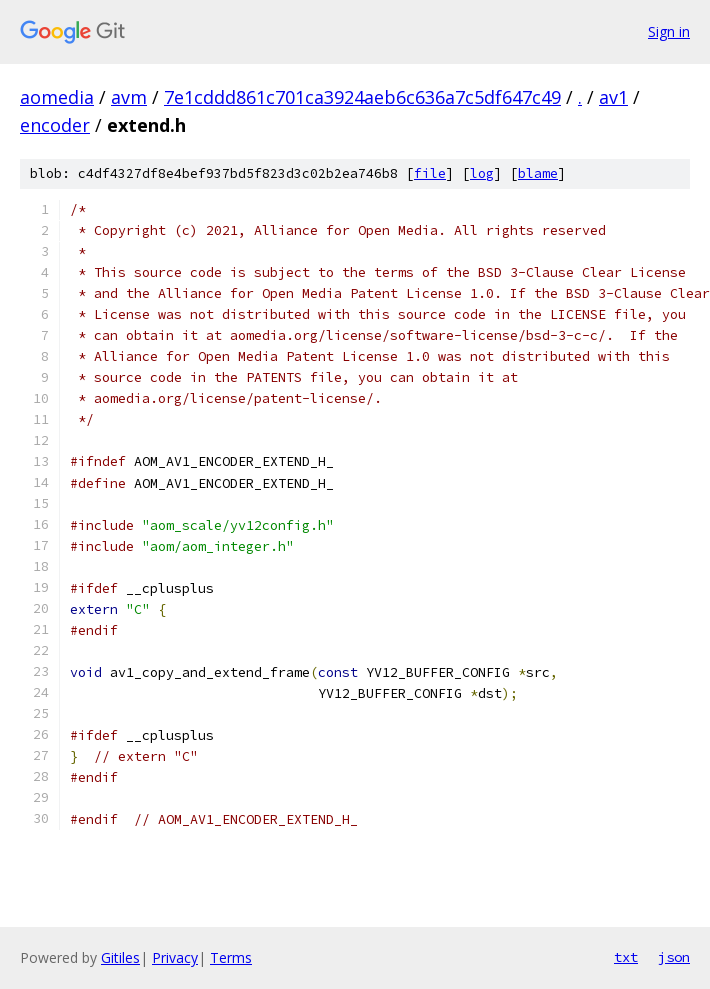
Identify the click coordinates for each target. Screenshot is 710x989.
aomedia (57, 97)
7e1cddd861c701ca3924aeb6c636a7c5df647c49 (362, 97)
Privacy (175, 957)
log (482, 173)
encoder (55, 125)
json (674, 957)
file (430, 173)
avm (129, 97)
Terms (231, 957)
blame (538, 173)
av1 (613, 97)
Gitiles (120, 957)
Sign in (669, 31)
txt (626, 957)
